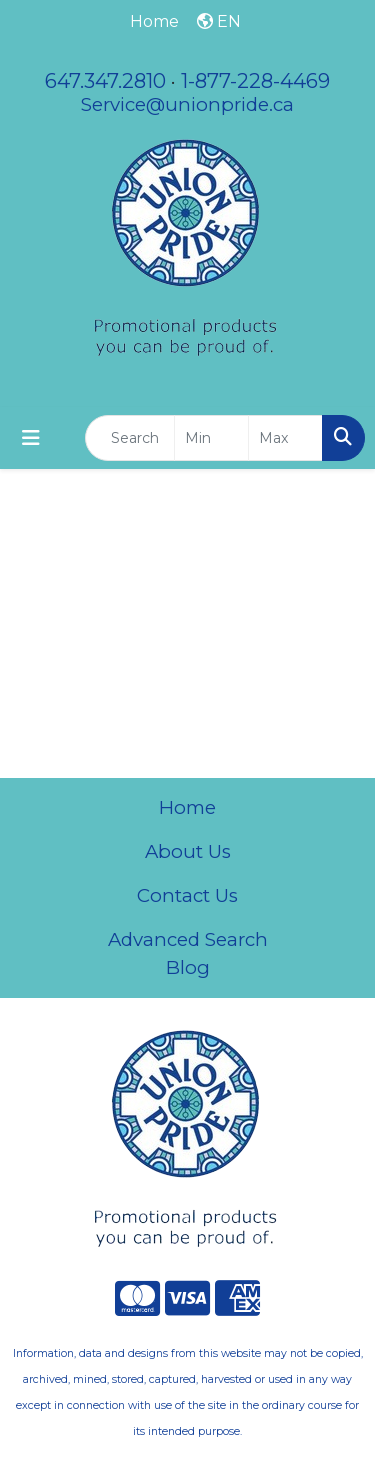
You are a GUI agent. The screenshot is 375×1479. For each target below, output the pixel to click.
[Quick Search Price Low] (211, 438)
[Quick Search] (130, 438)
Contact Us (187, 895)
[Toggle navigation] (31, 438)
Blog (188, 967)
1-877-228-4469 (255, 81)
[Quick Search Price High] (285, 438)
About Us (188, 851)
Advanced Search (188, 939)
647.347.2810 (105, 81)
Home (187, 807)
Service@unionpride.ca (187, 104)
